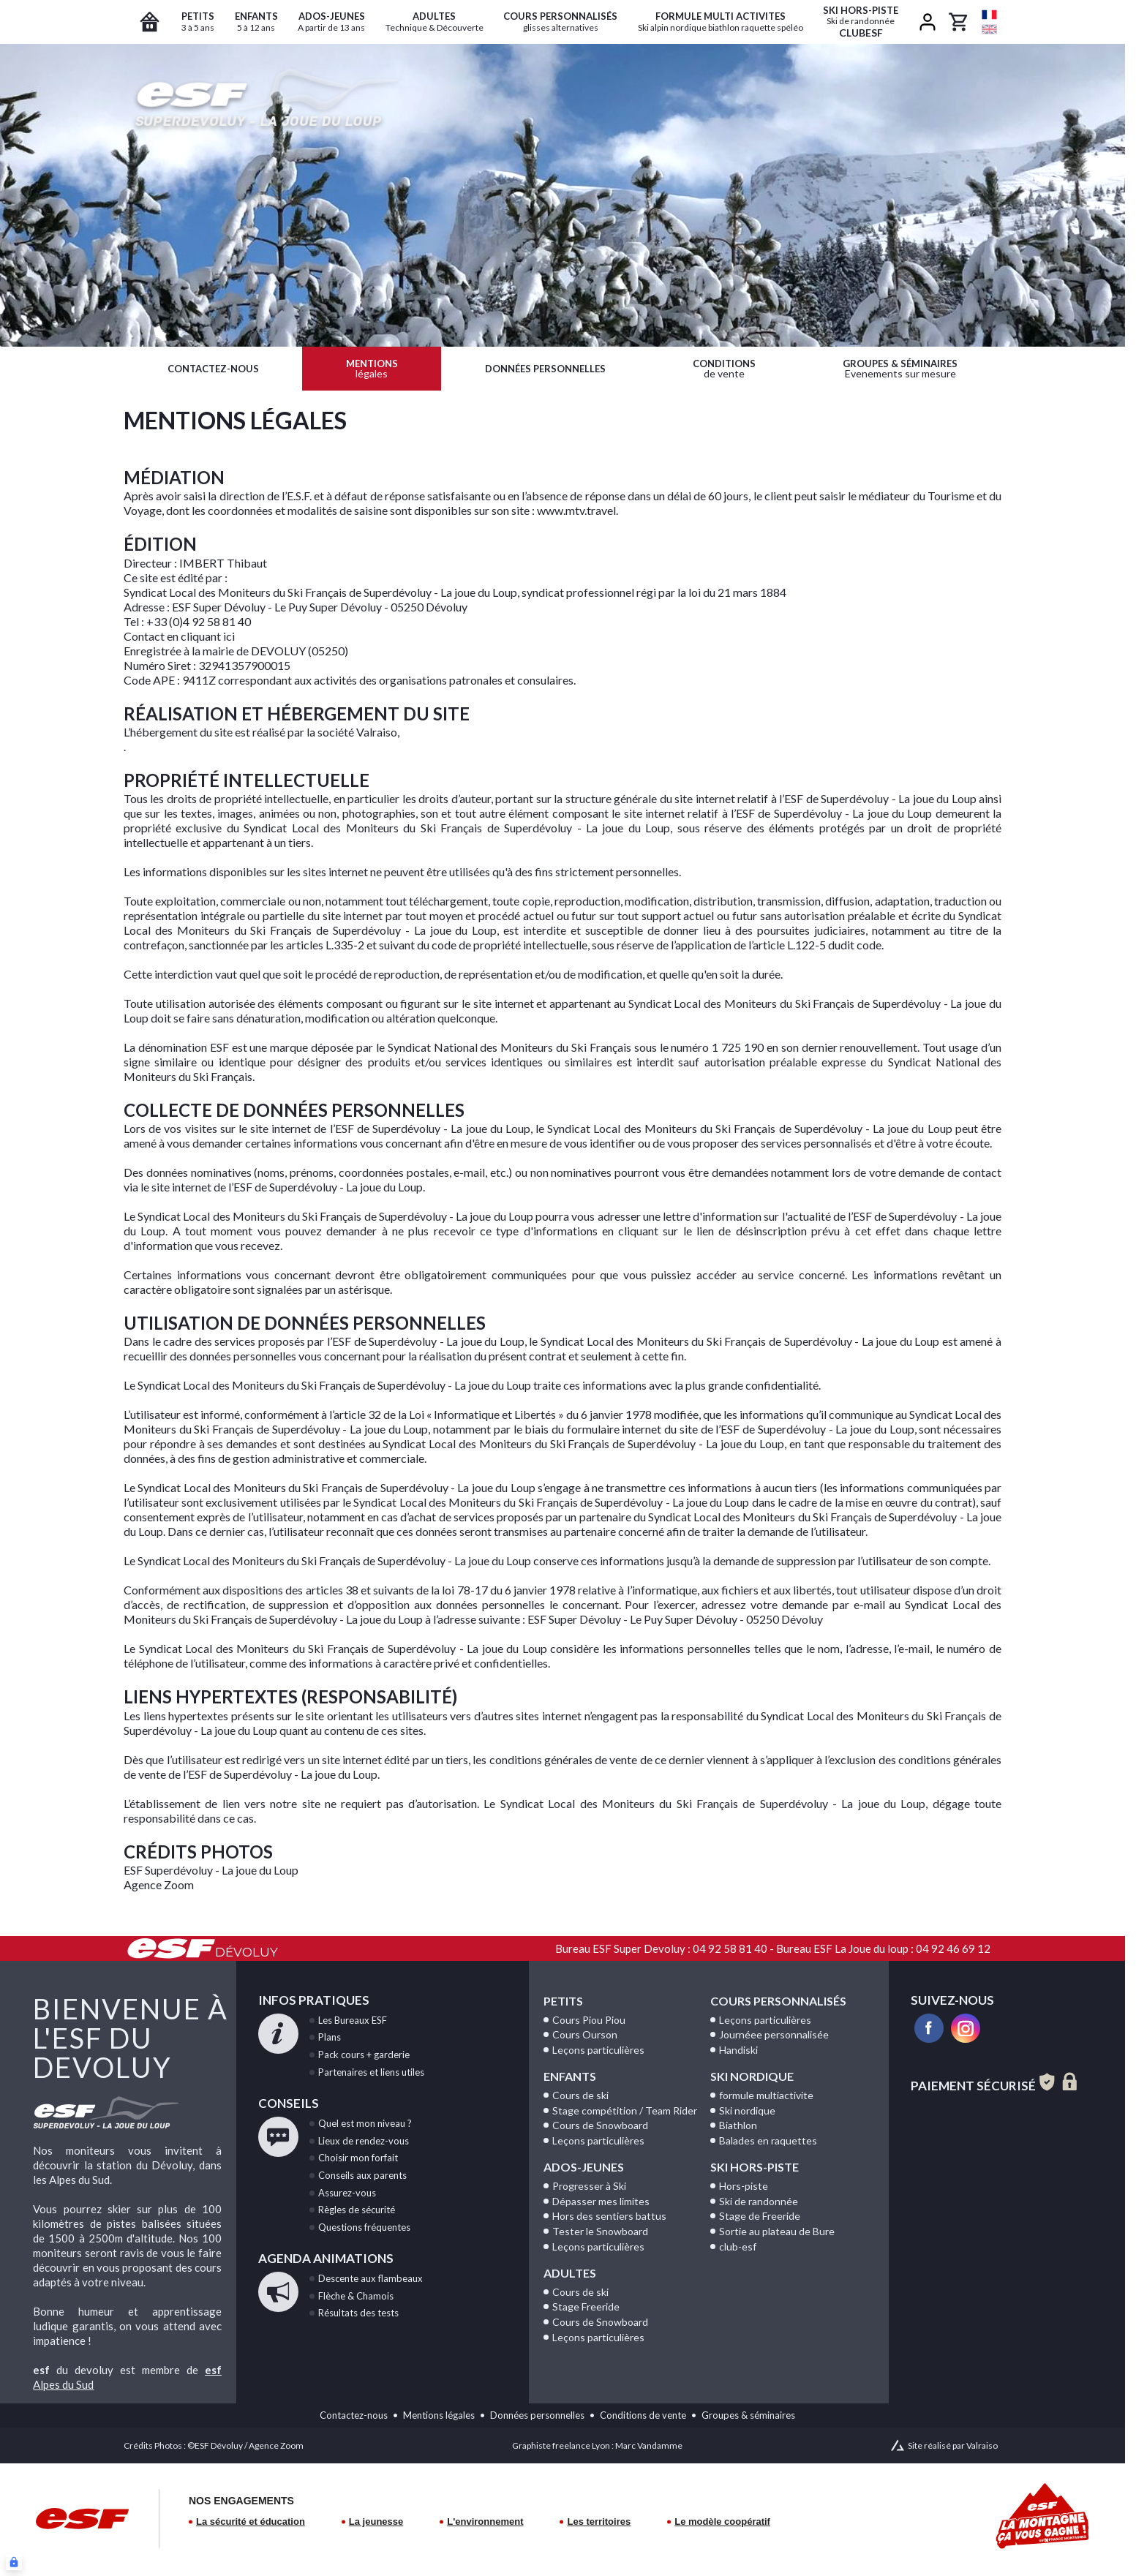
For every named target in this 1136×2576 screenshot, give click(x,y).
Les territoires (599, 2521)
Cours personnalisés (778, 2001)
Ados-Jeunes (583, 2167)
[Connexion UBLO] (14, 2562)
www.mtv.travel (576, 510)
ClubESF (860, 21)
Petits (563, 2001)
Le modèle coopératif (722, 2521)
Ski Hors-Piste (754, 2167)
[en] (989, 29)
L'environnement (485, 2521)
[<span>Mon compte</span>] (928, 22)
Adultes (569, 2273)
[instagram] (965, 2028)
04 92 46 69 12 (953, 1948)
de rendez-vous (363, 2141)
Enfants (569, 2076)
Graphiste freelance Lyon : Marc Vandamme (597, 2445)
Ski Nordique (752, 2076)
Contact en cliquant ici (179, 636)
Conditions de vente (643, 2415)
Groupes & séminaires (748, 2415)
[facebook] (929, 2028)
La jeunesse (376, 2521)
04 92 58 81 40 (730, 1948)
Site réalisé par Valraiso (953, 2445)
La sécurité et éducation (250, 2521)
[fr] (989, 14)
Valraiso (376, 732)
